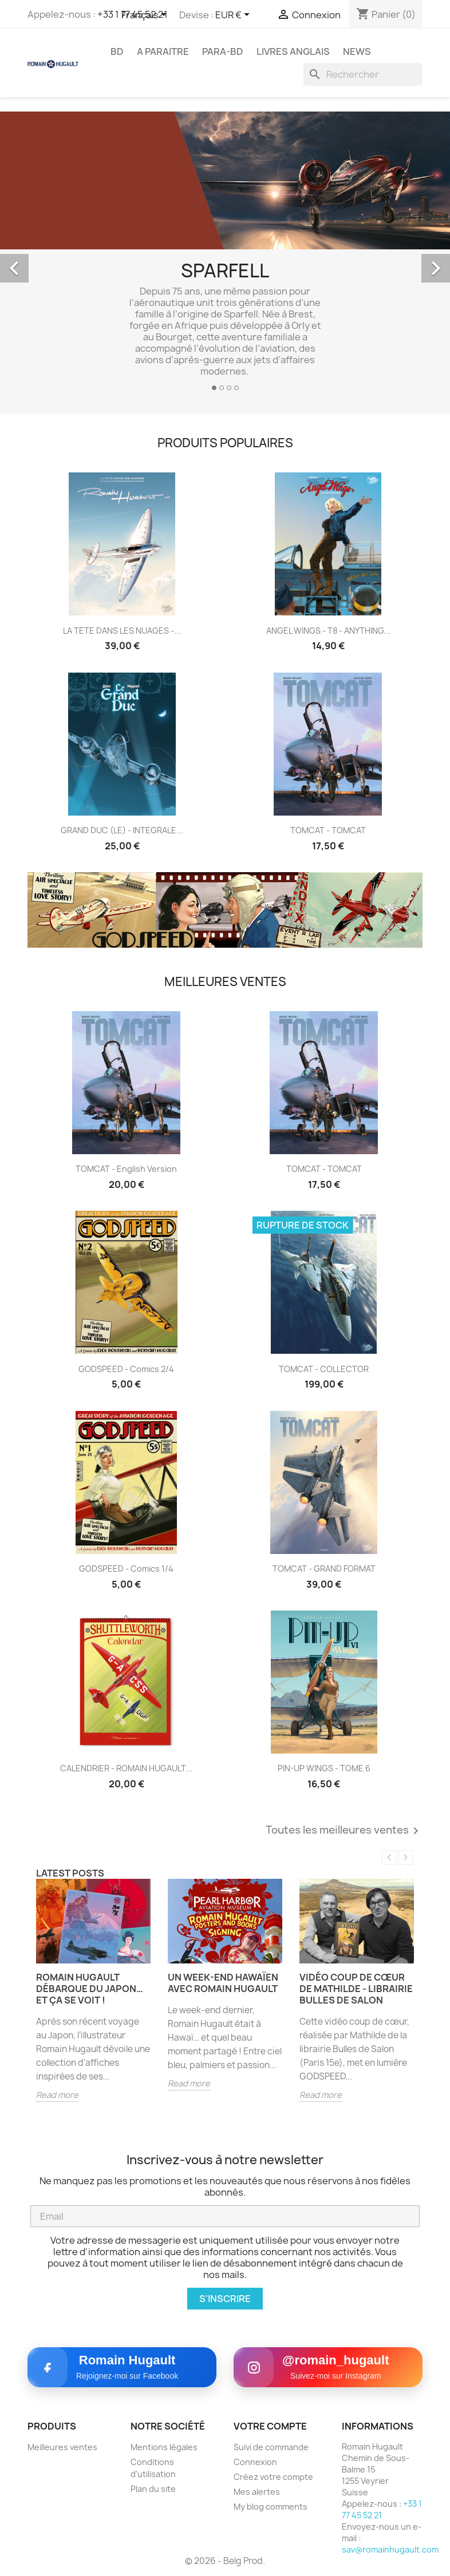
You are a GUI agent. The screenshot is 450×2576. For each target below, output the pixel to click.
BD (117, 51)
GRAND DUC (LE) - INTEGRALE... (122, 830)
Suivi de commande (271, 2447)
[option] (225, 256)
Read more (57, 2094)
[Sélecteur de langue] (146, 15)
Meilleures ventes (62, 2447)
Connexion (255, 2461)
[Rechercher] (363, 74)
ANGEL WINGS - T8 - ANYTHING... (328, 630)
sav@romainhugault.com (390, 2549)
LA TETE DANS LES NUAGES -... (122, 630)
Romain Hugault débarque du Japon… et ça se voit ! (89, 1988)
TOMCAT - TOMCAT (328, 830)
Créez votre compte (273, 2476)
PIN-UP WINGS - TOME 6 (324, 1768)
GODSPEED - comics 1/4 (126, 1568)
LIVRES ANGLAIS (293, 51)
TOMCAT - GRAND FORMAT (324, 1568)
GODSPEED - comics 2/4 (126, 1368)
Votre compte (270, 2426)
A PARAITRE (163, 51)
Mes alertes (257, 2491)
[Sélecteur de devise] (234, 15)
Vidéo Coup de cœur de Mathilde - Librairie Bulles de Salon (356, 1988)
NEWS (357, 51)
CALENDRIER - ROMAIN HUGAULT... (126, 1768)
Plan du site (153, 2488)
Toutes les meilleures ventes (344, 1831)
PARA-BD (222, 51)
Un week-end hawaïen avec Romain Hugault (223, 1983)
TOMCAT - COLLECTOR (324, 1368)
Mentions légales (164, 2447)
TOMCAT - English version (126, 1168)
